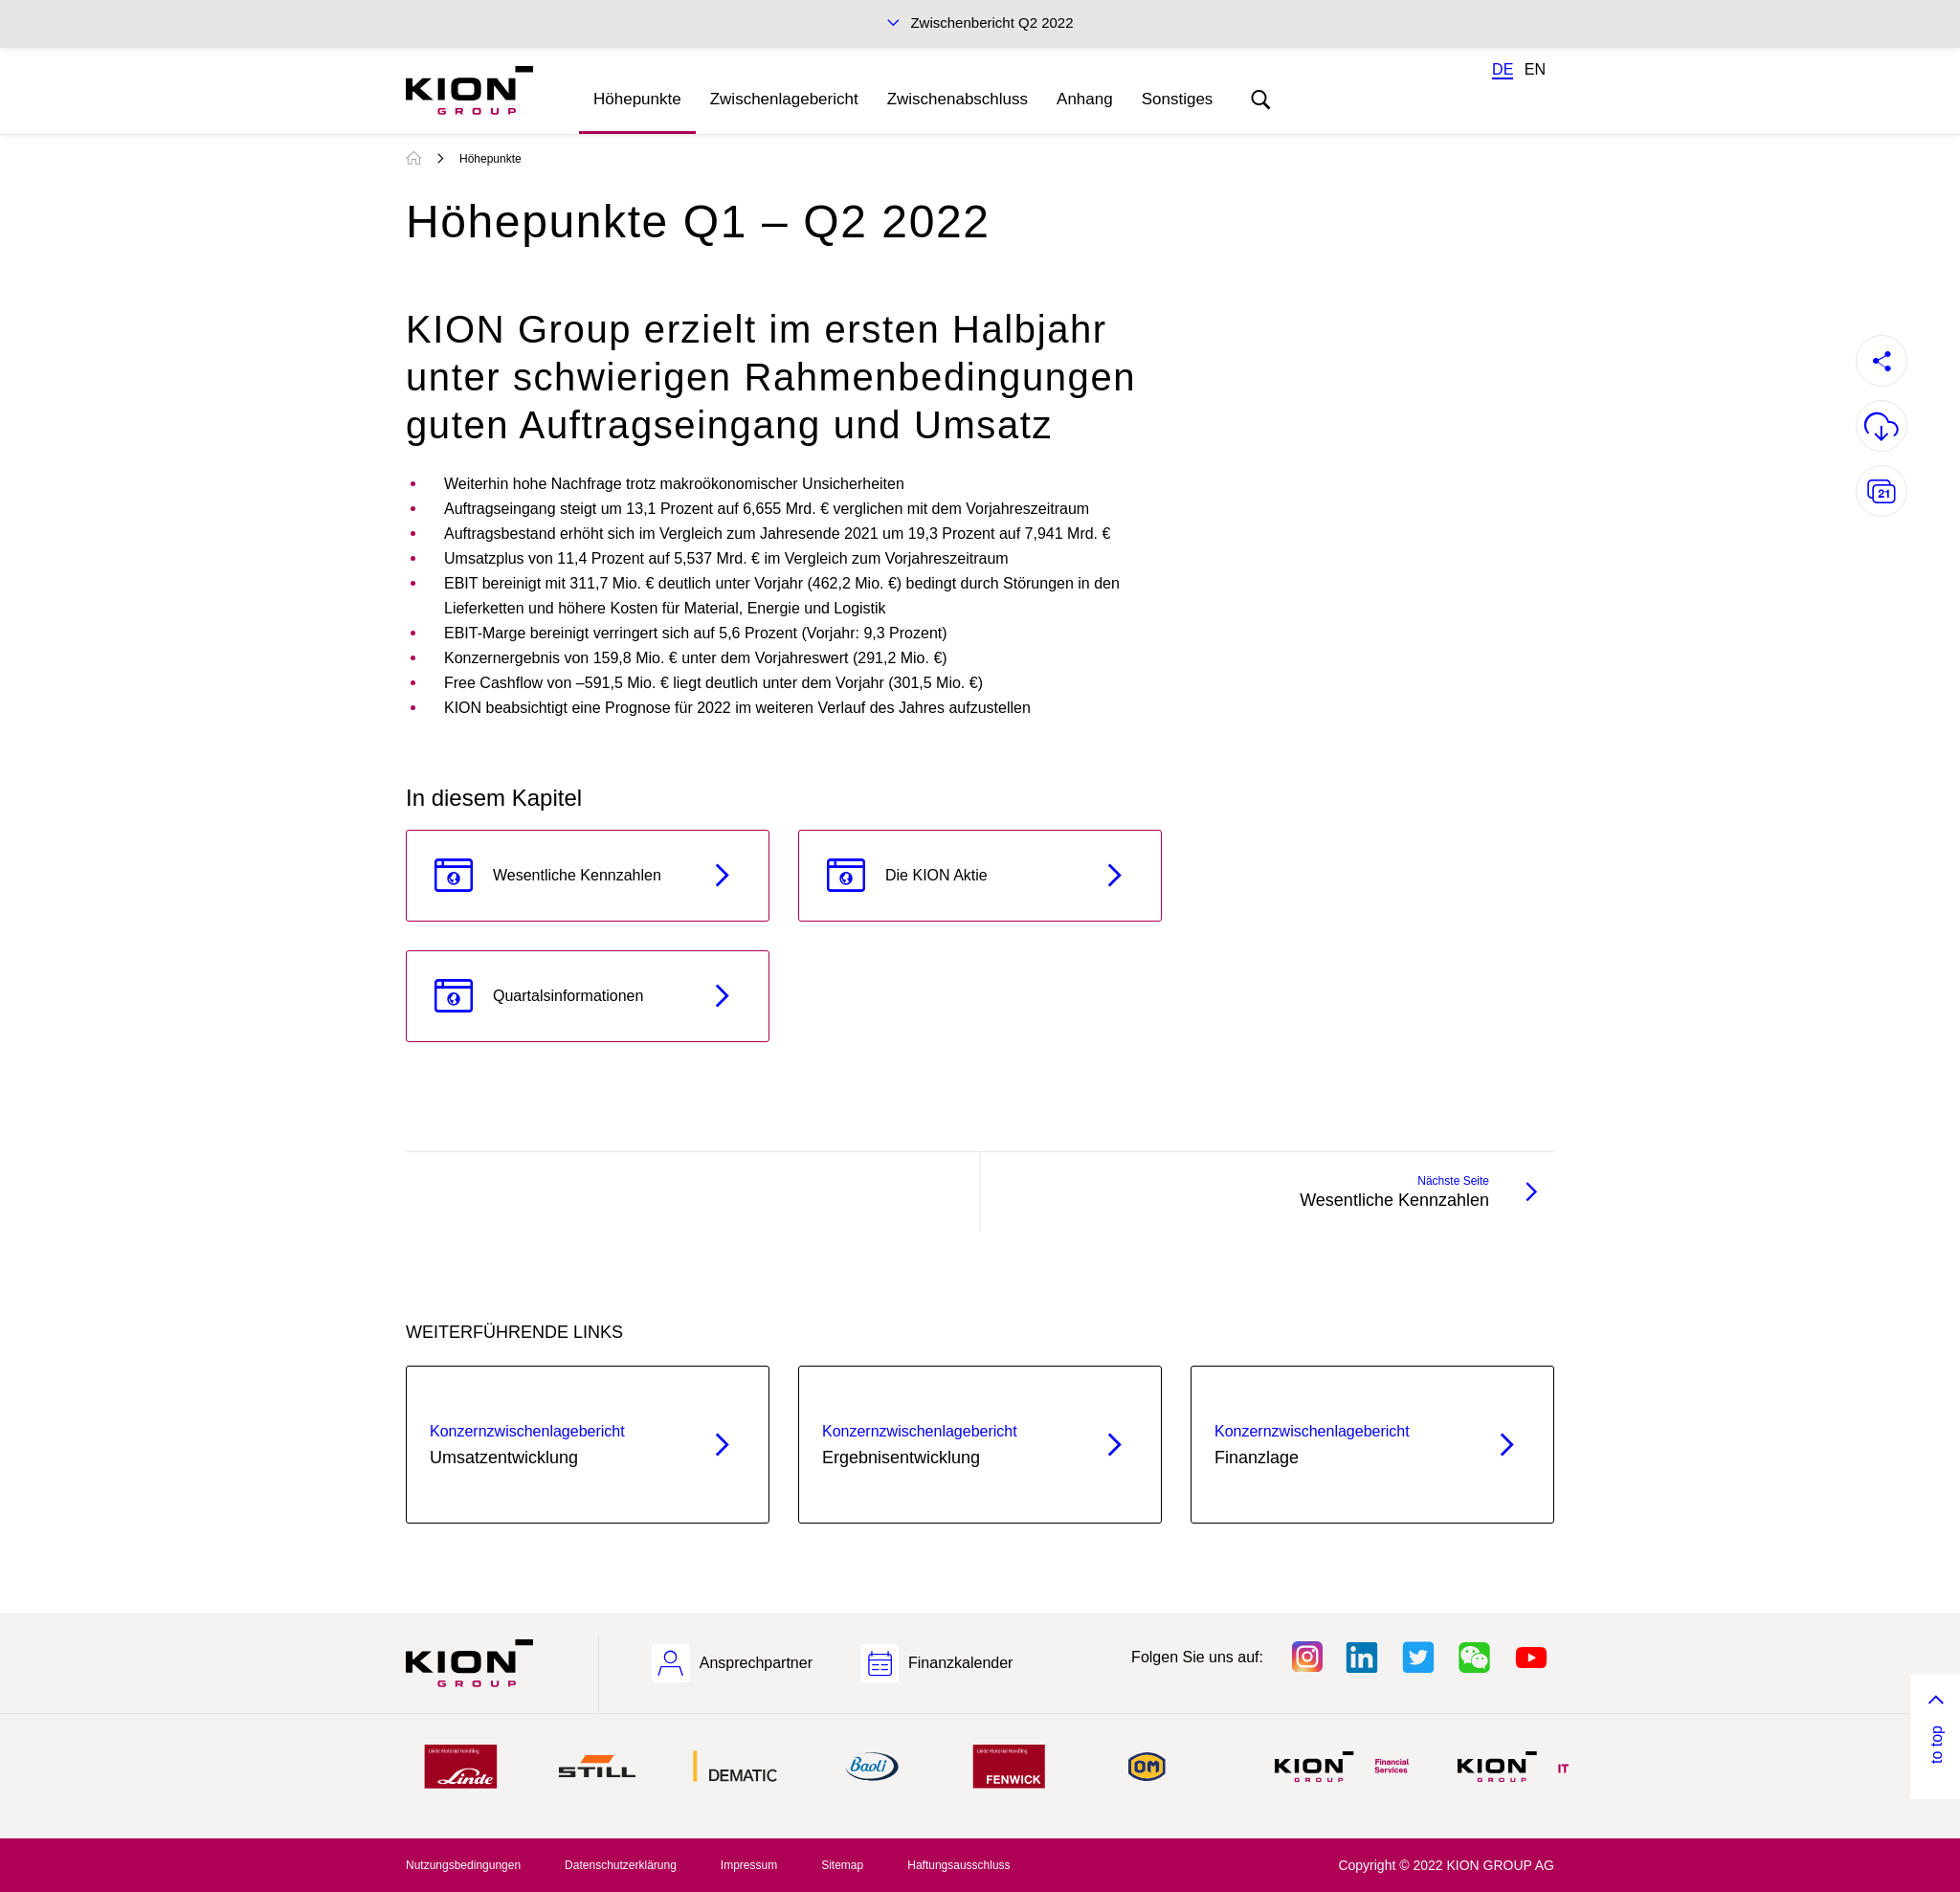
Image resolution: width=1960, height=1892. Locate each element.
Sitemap (842, 1865)
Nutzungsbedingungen (463, 1865)
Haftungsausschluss (958, 1865)
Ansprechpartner (756, 1663)
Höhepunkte (637, 99)
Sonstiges (1178, 99)
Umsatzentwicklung (554, 1443)
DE (1502, 69)
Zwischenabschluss (957, 99)
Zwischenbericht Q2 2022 (991, 22)
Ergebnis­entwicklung (946, 1443)
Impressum (749, 1865)
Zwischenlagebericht (784, 99)
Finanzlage (1338, 1443)
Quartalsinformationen (568, 996)
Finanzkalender (960, 1663)
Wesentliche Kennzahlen (577, 875)
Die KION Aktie (936, 875)
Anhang (1085, 99)
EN (1535, 69)
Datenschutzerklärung (621, 1865)
